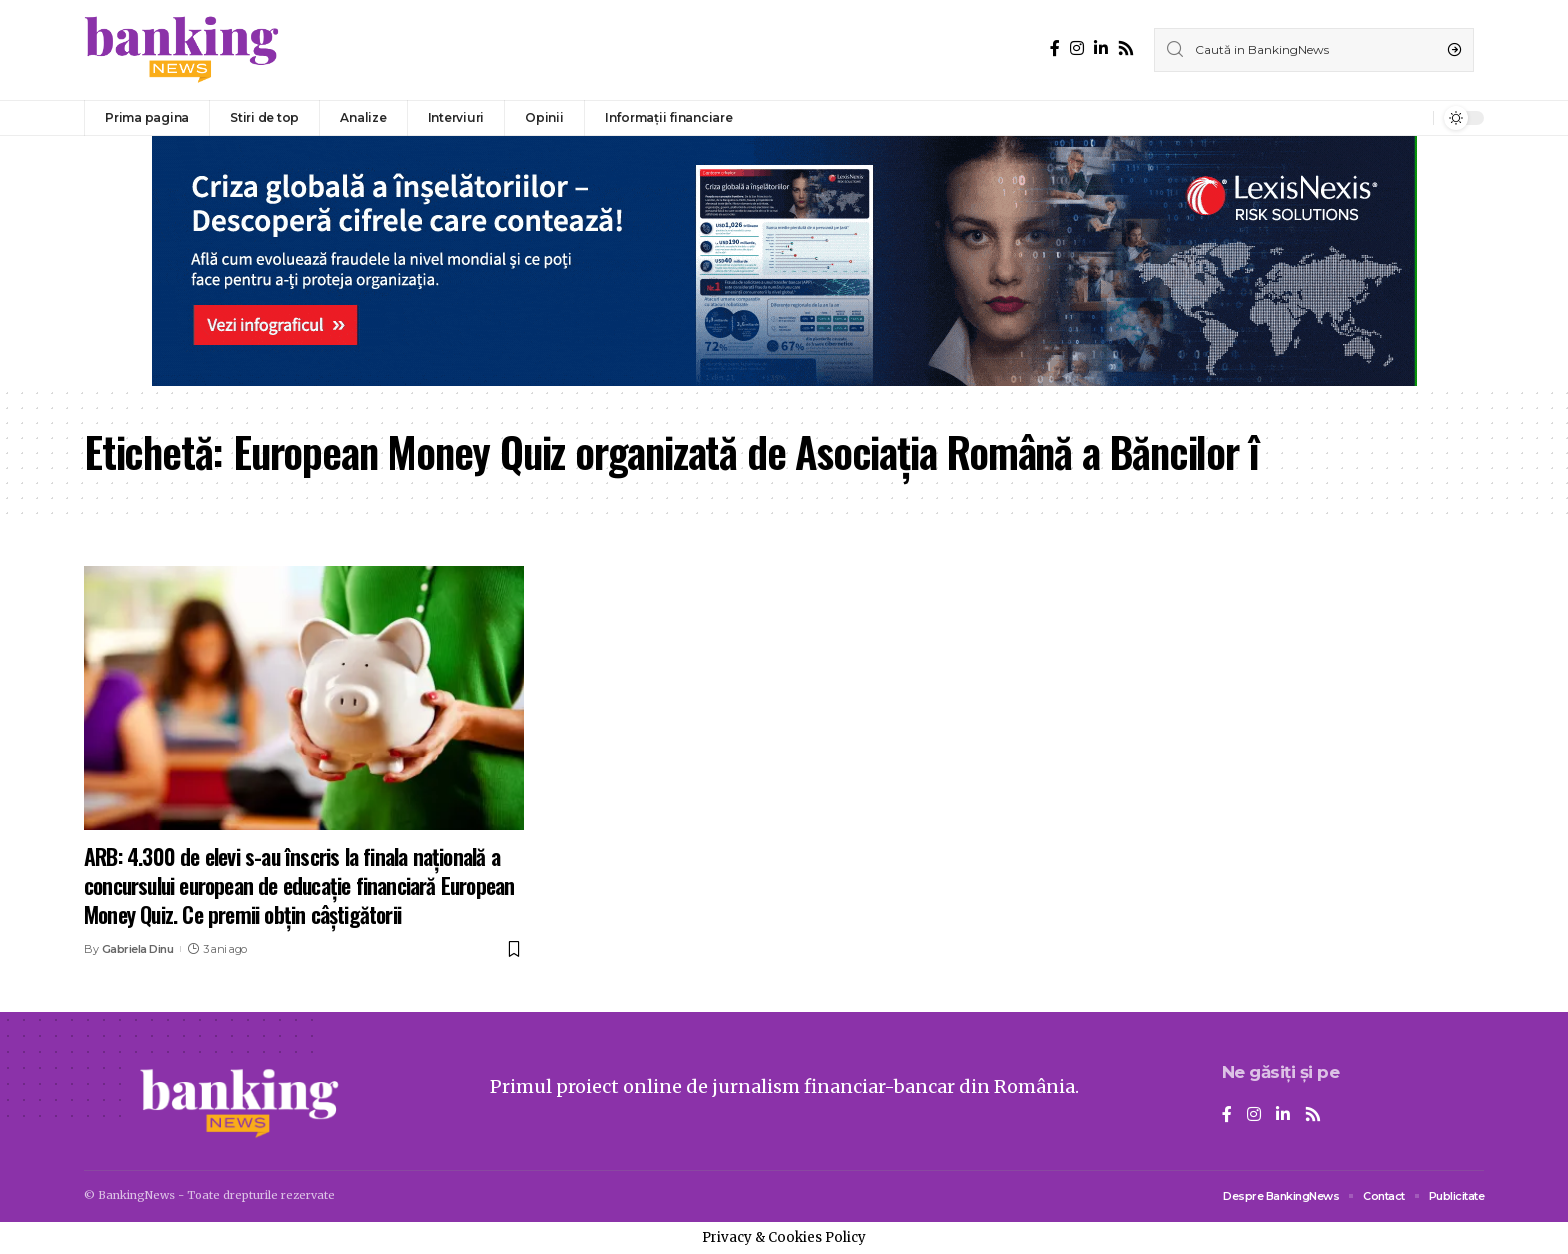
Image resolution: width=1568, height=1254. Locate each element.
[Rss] (1126, 48)
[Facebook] (1055, 48)
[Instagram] (1077, 48)
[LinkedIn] (1101, 48)
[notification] (1413, 118)
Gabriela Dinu (138, 949)
